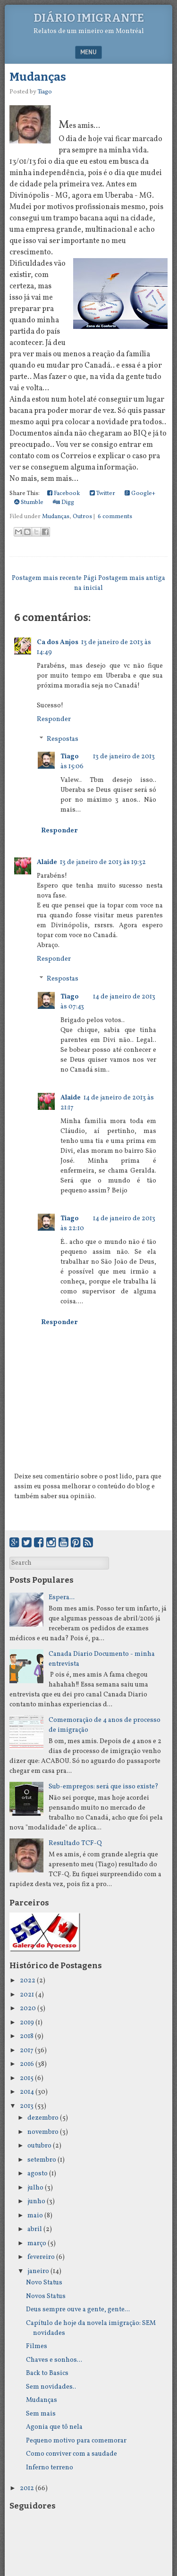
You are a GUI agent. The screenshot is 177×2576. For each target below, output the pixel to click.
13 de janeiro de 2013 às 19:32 (103, 862)
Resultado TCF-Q (75, 1843)
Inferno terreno (49, 2467)
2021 (27, 1994)
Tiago (69, 756)
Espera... (62, 1597)
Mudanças (37, 77)
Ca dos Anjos (57, 642)
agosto (37, 2173)
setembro (41, 2160)
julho (35, 2187)
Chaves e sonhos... (54, 2360)
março (36, 2243)
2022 (27, 1980)
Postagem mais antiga (131, 578)
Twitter (102, 493)
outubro (39, 2145)
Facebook (63, 493)
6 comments (115, 516)
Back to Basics (47, 2373)
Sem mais (41, 2413)
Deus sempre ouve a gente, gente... (78, 2309)
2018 (27, 2036)
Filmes (36, 2346)
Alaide (47, 862)
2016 (27, 2064)
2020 (28, 2008)
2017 (27, 2050)
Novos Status (46, 2296)
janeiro (38, 2271)
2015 (27, 2078)
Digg (63, 502)
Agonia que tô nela (54, 2427)
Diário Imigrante (89, 18)
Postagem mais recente (47, 578)
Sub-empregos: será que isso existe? (104, 1786)
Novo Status (44, 2282)
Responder (54, 719)
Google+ (140, 493)
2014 (27, 2092)
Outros (82, 516)
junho (36, 2201)
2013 (27, 2106)
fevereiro (41, 2257)
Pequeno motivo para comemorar (76, 2440)
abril (34, 2229)
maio (35, 2215)
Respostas (62, 739)
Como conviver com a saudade (71, 2454)
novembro (43, 2132)
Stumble (28, 502)
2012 (27, 2488)
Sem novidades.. (51, 2387)
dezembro (43, 2118)
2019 (27, 2022)
